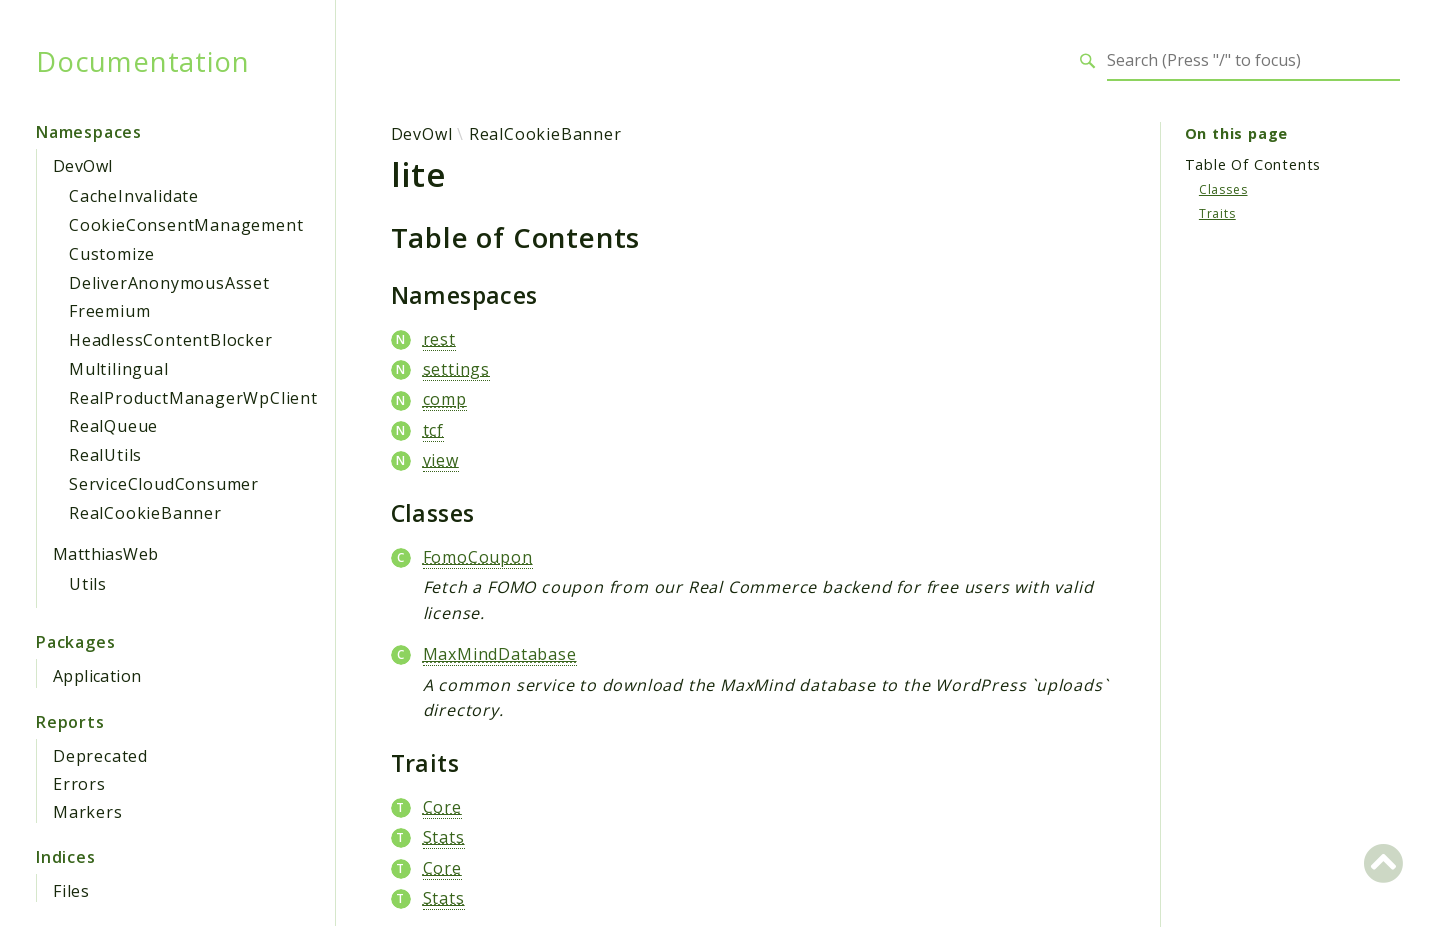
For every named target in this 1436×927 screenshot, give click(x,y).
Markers (88, 812)
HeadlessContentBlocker (171, 340)
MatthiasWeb (105, 554)
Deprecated (100, 756)
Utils (88, 584)
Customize (112, 254)
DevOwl (82, 166)
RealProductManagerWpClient (193, 398)
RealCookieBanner (145, 513)
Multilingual (119, 369)
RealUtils (105, 455)
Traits (1217, 213)
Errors (79, 784)
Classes (1223, 189)
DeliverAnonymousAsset (169, 283)
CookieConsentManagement (186, 225)
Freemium (109, 311)
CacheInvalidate (134, 196)
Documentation (142, 61)
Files (71, 891)
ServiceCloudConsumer (164, 484)
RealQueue (113, 426)
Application (97, 676)
